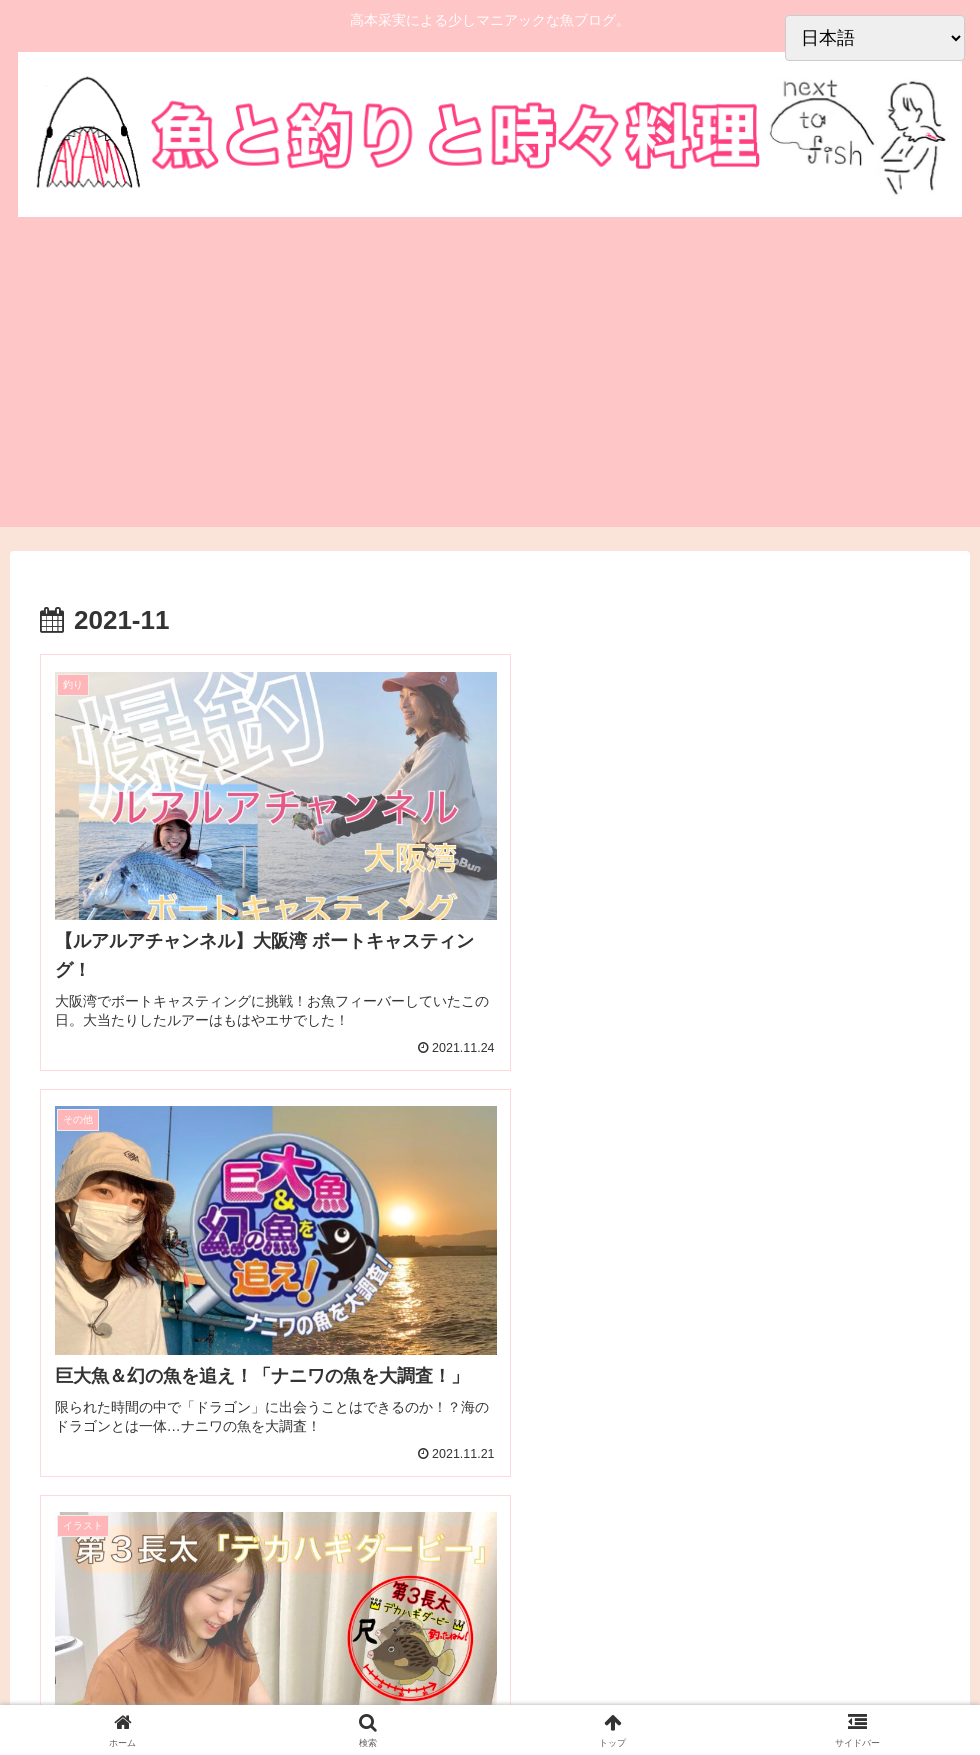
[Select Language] (875, 38)
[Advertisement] (490, 377)
